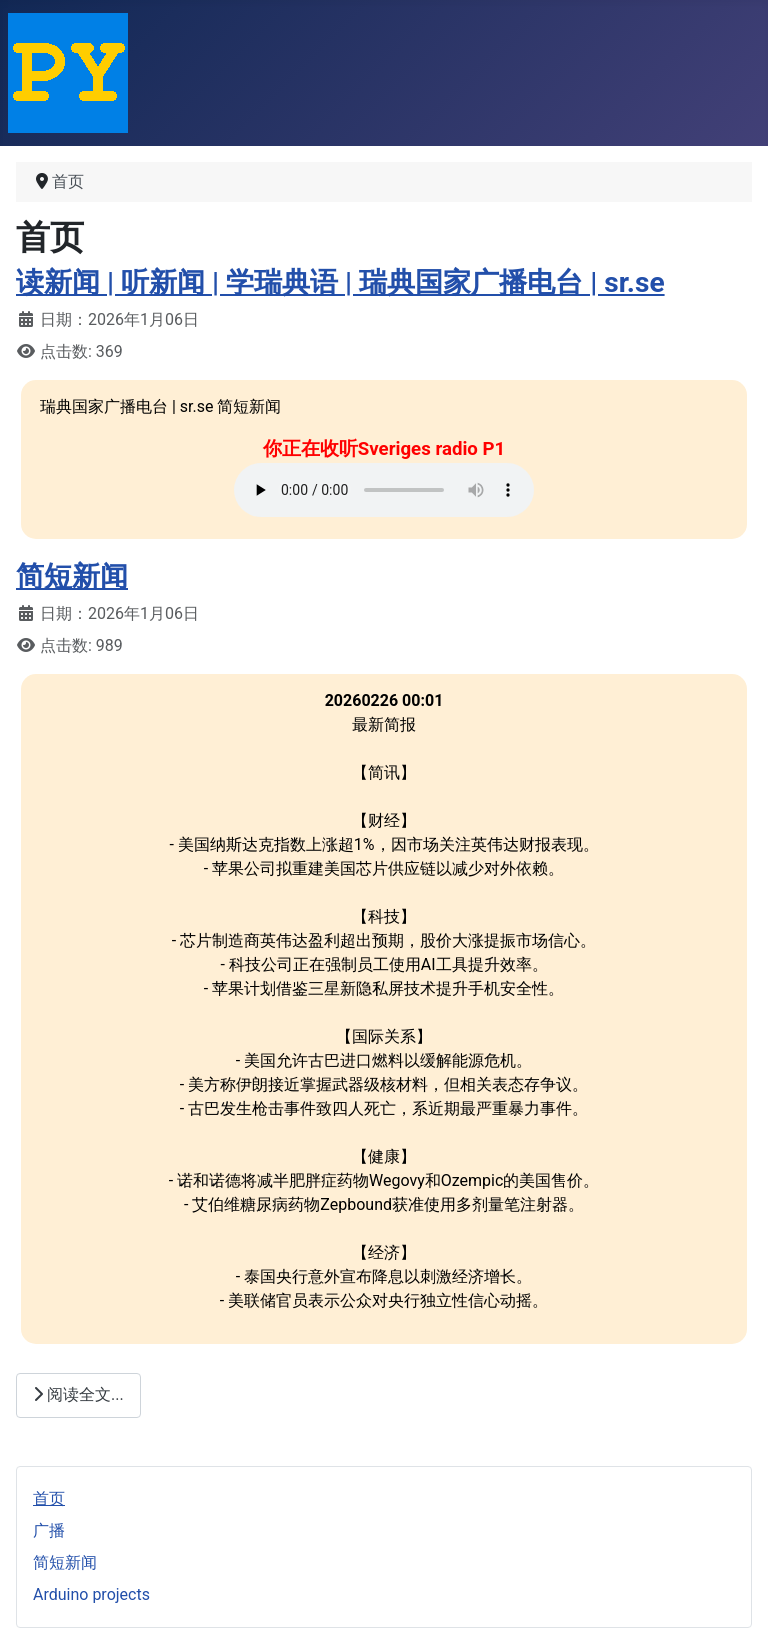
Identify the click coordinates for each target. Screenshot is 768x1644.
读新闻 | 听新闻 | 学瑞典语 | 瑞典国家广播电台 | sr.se (340, 282)
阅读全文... (78, 1394)
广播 (49, 1530)
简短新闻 (72, 576)
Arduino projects (91, 1594)
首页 (49, 1498)
